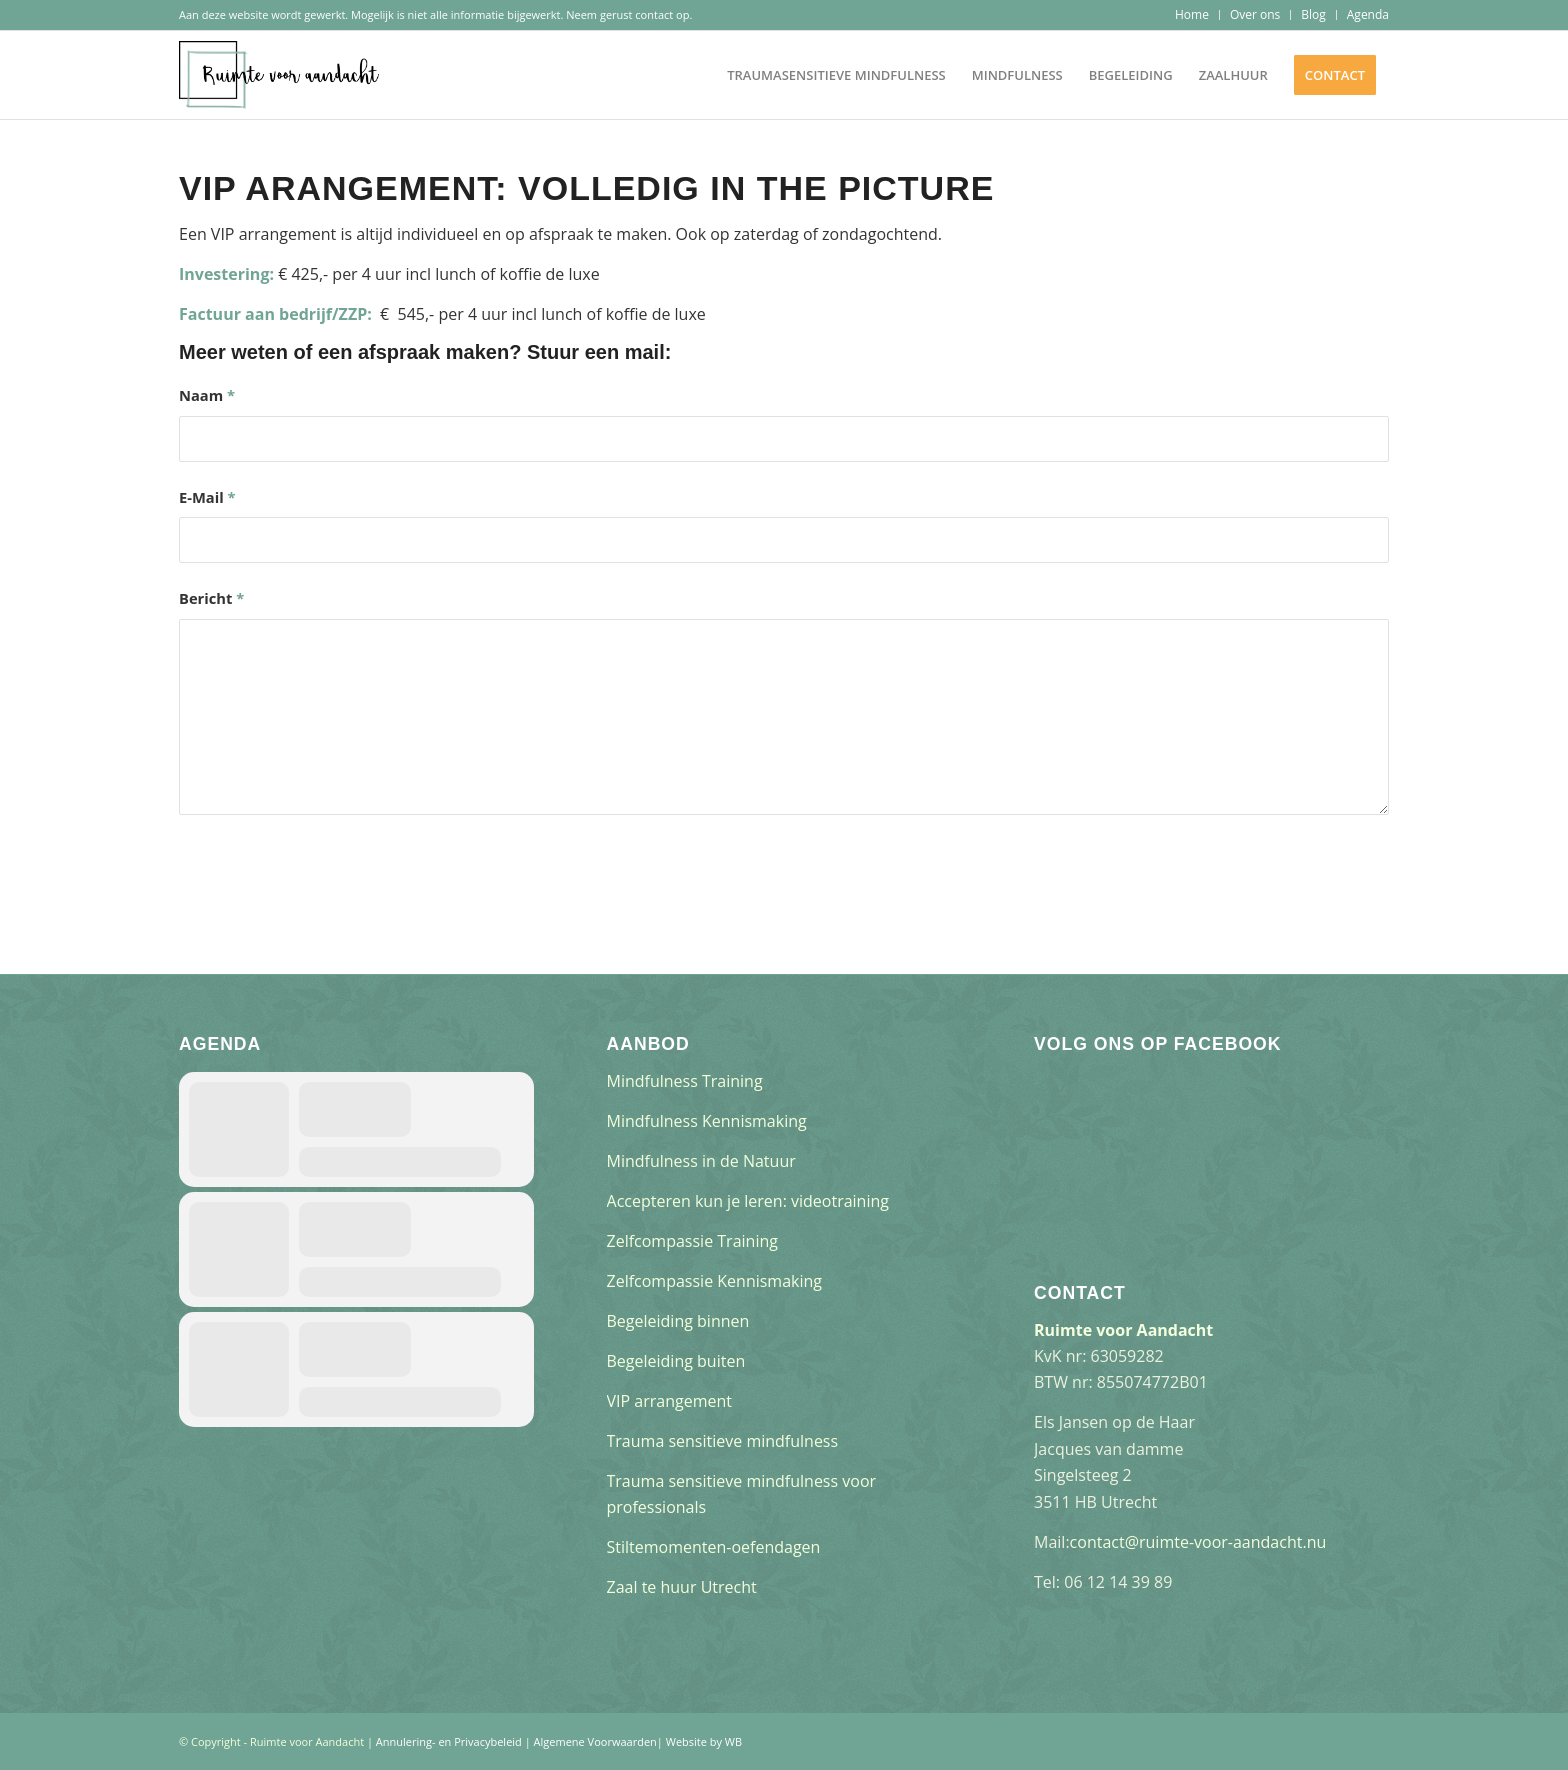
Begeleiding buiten (676, 1361)
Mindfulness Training (685, 1081)
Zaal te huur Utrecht (682, 1587)
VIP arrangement (669, 1401)
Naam (207, 395)
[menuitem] (1192, 15)
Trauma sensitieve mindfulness (723, 1441)
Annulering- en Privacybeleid (449, 1741)
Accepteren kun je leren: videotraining (748, 1201)
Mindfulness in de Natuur (701, 1161)
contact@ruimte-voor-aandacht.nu (1198, 1542)
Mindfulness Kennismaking (707, 1121)
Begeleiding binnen (678, 1321)
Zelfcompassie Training (692, 1241)
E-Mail (207, 497)
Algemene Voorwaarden (595, 1741)
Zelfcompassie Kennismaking (715, 1281)
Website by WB (704, 1741)
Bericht (211, 598)
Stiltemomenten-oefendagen (714, 1547)
